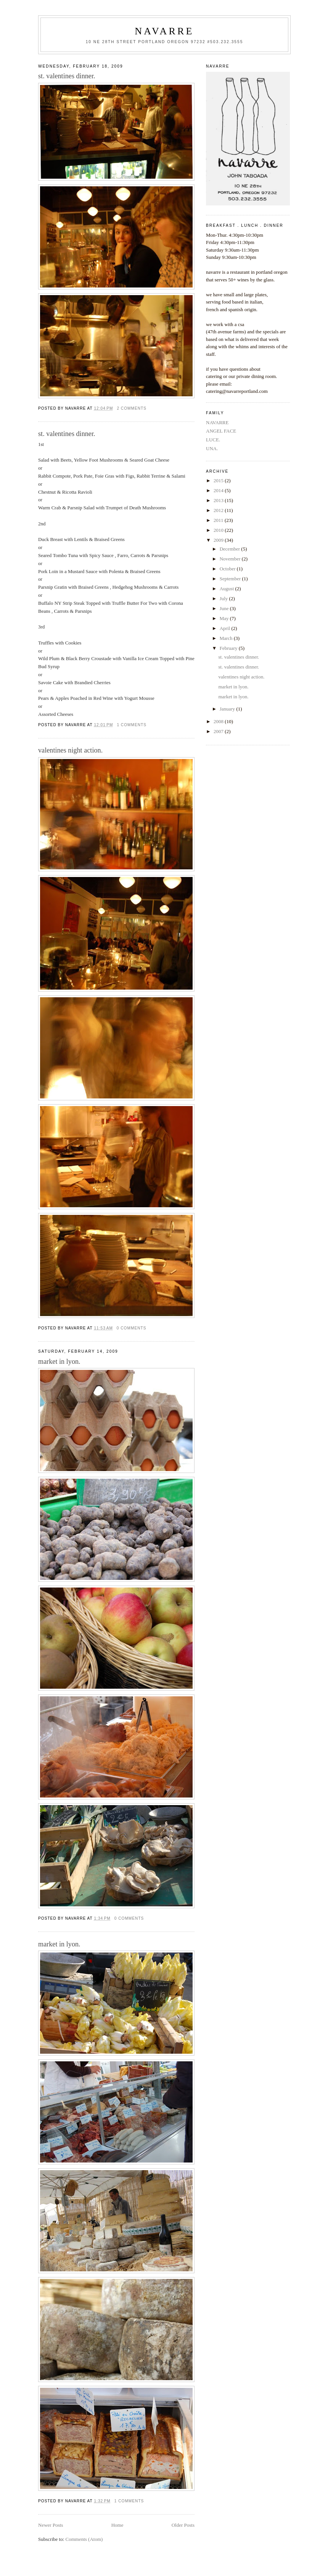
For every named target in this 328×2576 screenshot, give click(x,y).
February (229, 648)
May (225, 618)
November (231, 559)
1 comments (131, 725)
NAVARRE (217, 422)
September (231, 578)
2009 (219, 540)
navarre (164, 31)
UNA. (212, 448)
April (226, 628)
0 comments (131, 1328)
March (227, 638)
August (227, 588)
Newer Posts (50, 2525)
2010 (219, 530)
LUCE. (213, 440)
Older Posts (183, 2525)
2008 (219, 721)
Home (117, 2525)
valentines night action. (70, 750)
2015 (219, 480)
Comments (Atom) (84, 2539)
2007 (219, 731)
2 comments (131, 408)
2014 (219, 490)
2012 (219, 510)
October (228, 569)
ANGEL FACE (221, 431)
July (224, 598)
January (228, 709)
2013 (219, 500)
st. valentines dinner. (66, 76)
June (225, 608)
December (230, 549)
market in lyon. (59, 1361)
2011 (219, 520)
